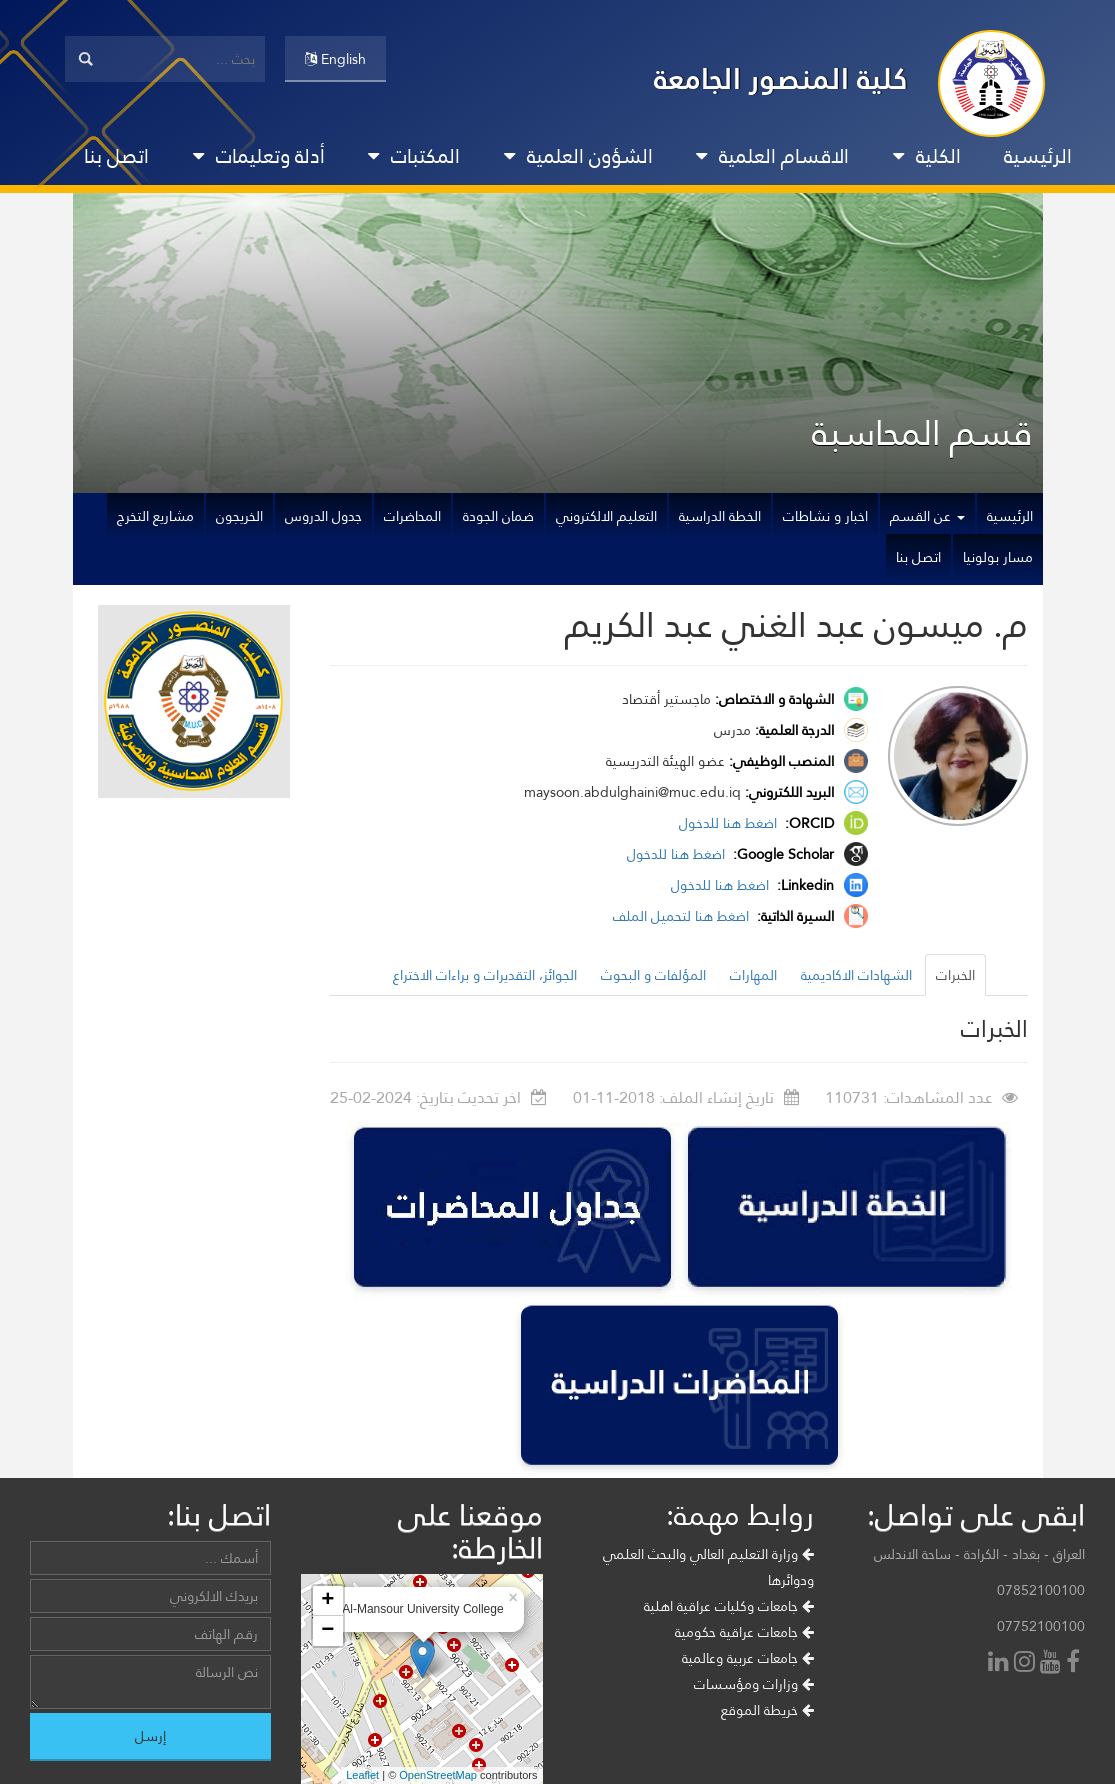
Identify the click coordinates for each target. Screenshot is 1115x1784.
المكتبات (414, 156)
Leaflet (362, 1775)
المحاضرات (412, 516)
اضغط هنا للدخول (730, 823)
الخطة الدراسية (720, 516)
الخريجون (239, 516)
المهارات (753, 975)
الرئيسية (1038, 156)
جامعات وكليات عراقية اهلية (729, 1606)
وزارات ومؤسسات (754, 1684)
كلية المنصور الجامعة (781, 78)
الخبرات (955, 975)
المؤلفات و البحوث (653, 975)
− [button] (327, 1631)
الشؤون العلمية (578, 156)
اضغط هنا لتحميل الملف (683, 916)
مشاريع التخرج (155, 516)
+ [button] (327, 1601)
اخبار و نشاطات (825, 516)
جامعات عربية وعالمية (748, 1658)
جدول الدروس (323, 516)
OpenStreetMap (438, 1775)
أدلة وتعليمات (259, 156)
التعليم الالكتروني (606, 516)
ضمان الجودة (498, 516)
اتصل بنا (116, 156)
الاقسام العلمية (772, 156)
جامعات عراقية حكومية (744, 1632)
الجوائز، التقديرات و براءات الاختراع (485, 975)
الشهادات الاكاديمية (856, 975)
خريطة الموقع (767, 1710)
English (335, 59)
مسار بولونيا (998, 557)
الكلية (927, 156)
